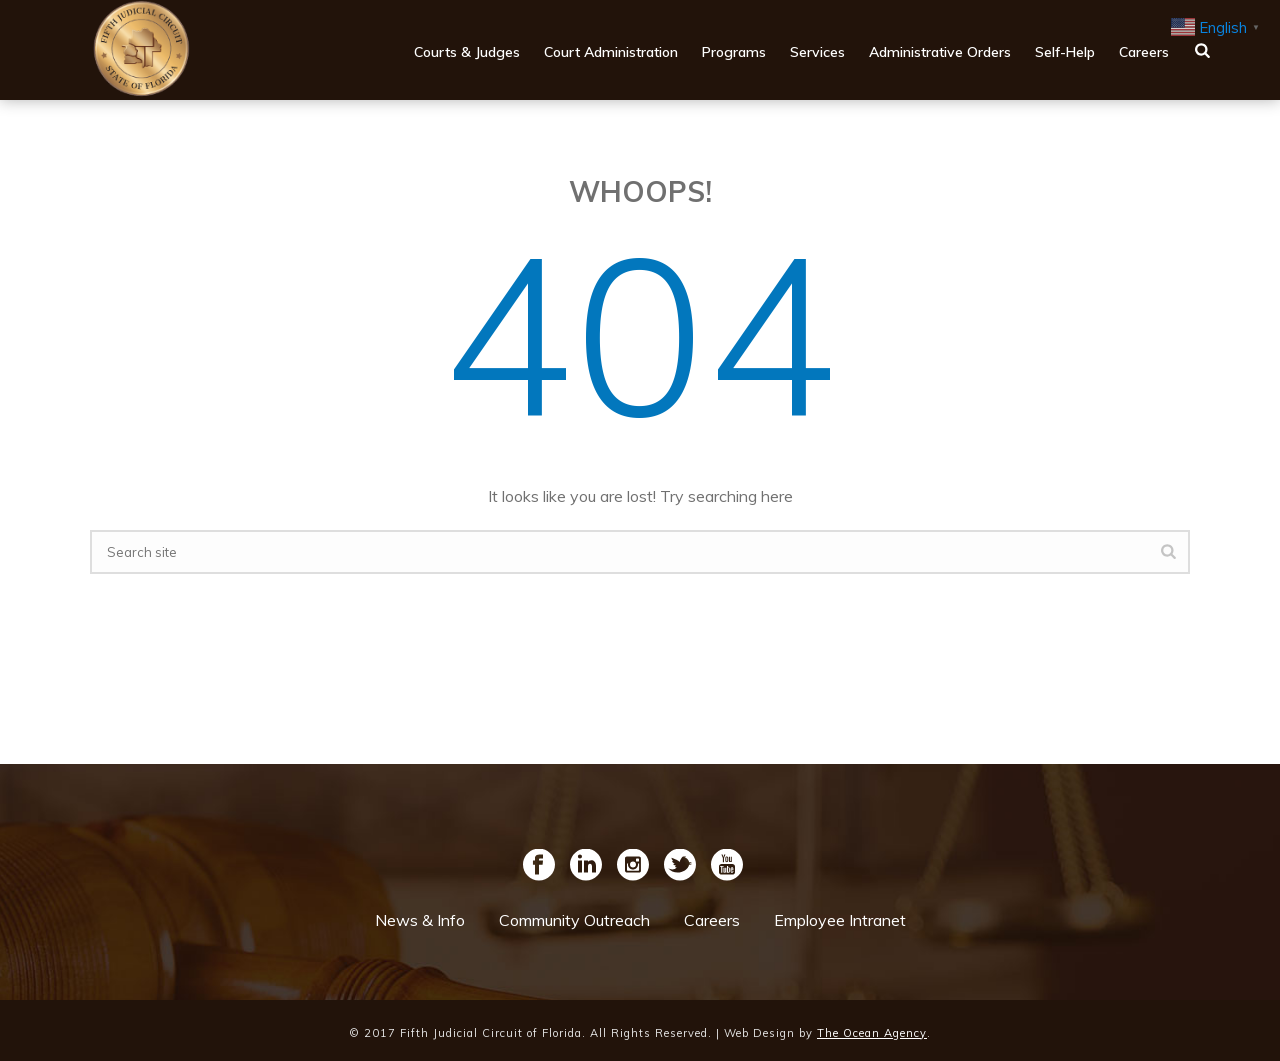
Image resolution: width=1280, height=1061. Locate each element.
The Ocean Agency (872, 1033)
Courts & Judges (467, 52)
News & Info (420, 920)
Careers (1144, 52)
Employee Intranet (840, 920)
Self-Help (1065, 52)
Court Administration (611, 52)
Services (817, 52)
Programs (734, 52)
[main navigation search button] (1202, 50)
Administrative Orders (940, 52)
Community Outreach (574, 920)
